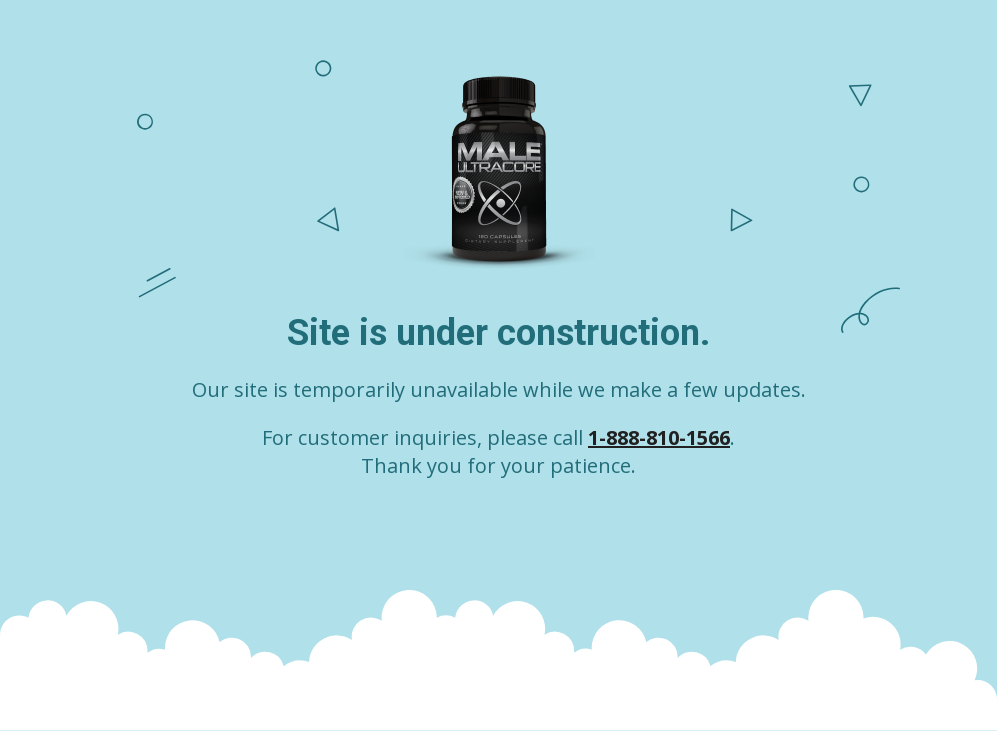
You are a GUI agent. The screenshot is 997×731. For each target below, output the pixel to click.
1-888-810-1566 (659, 437)
